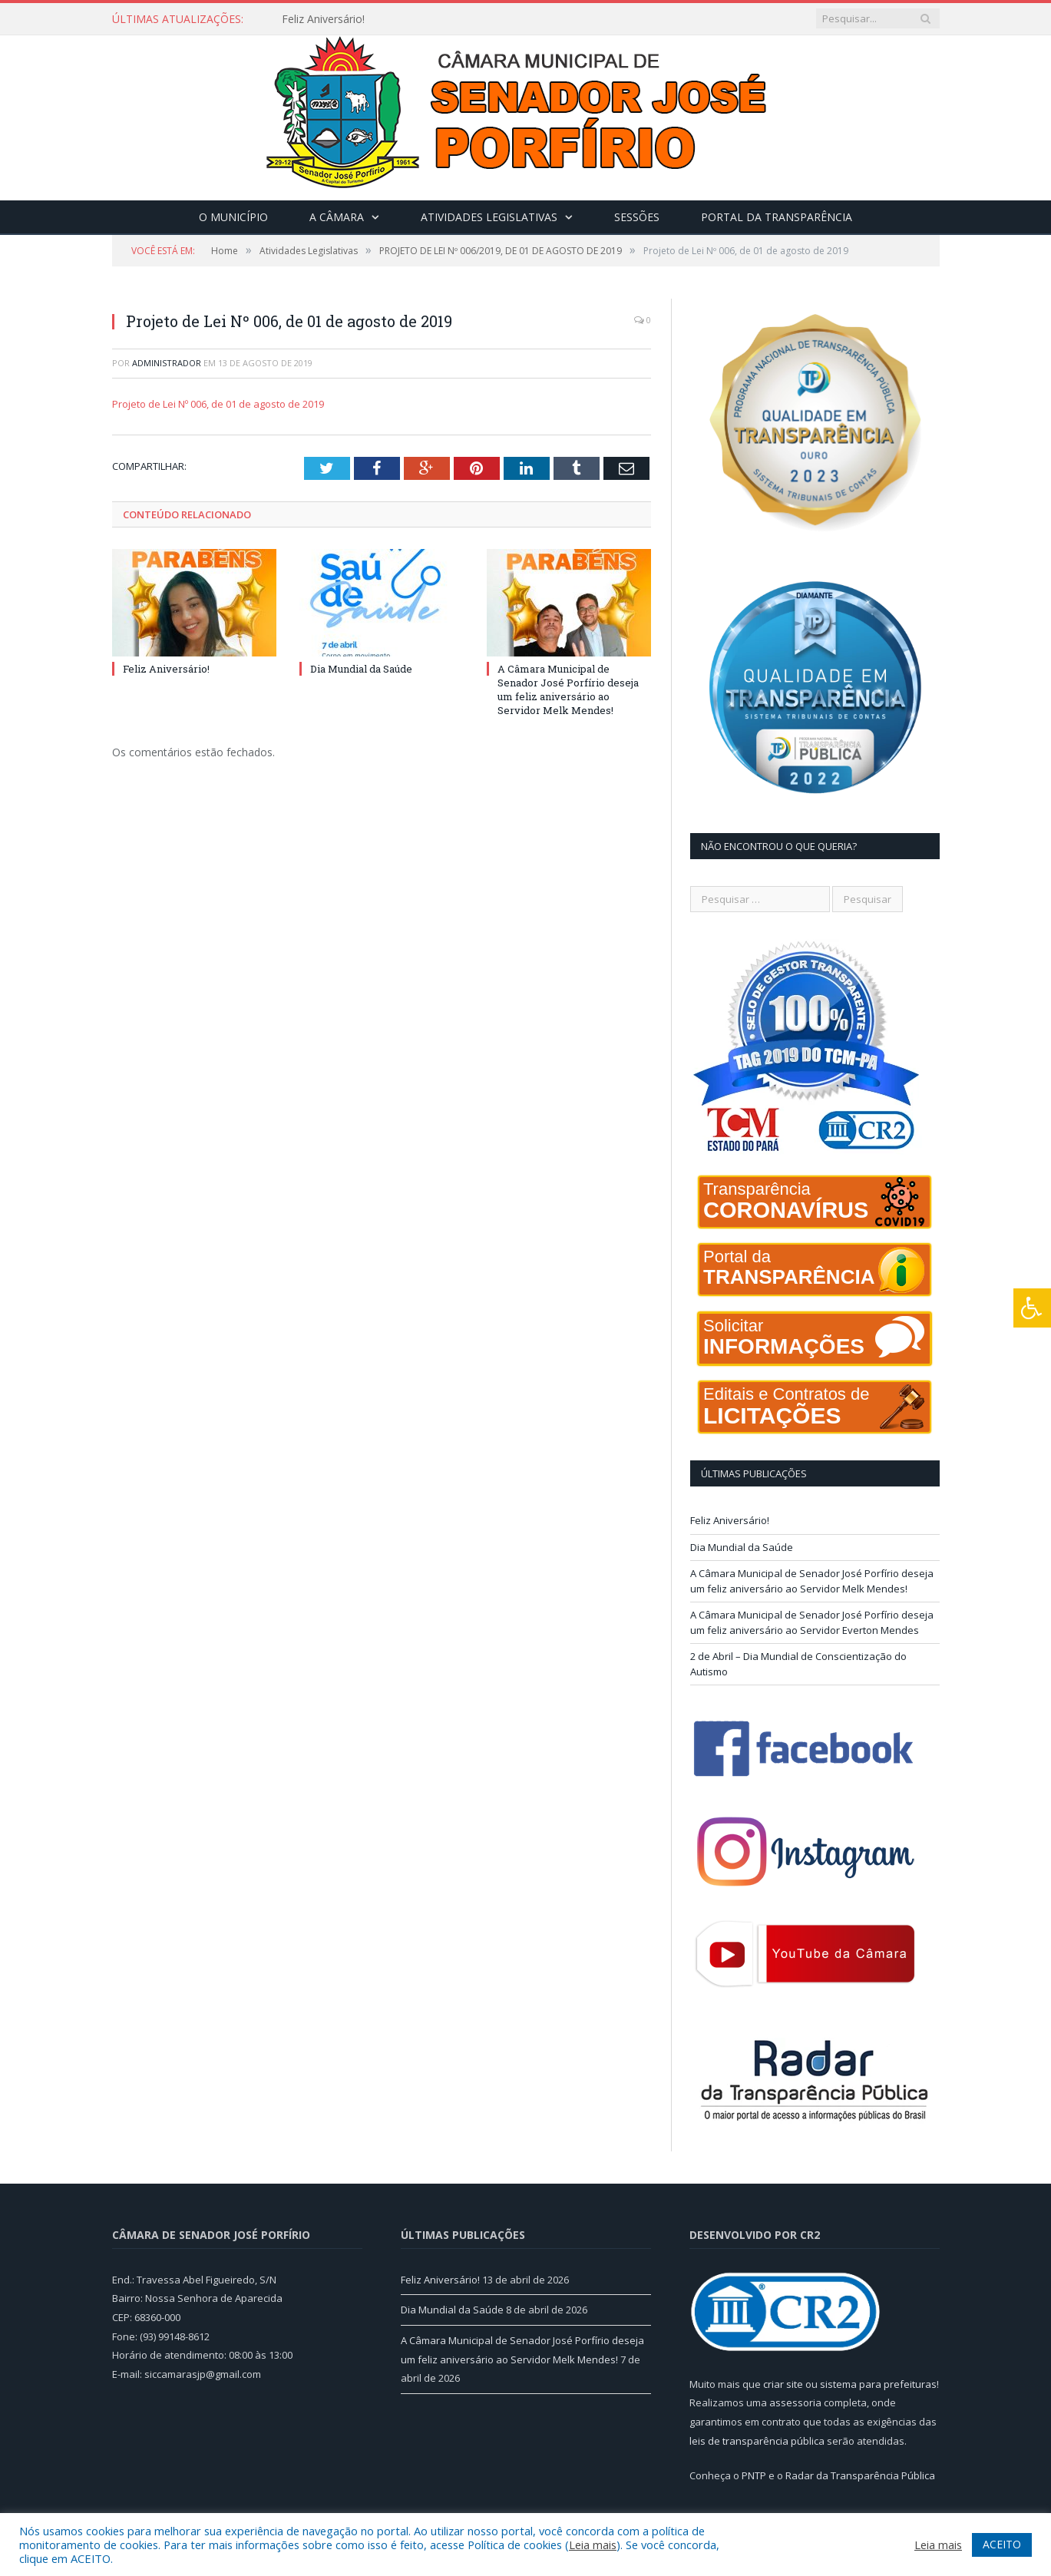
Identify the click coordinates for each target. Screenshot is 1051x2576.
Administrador (166, 363)
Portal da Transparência (776, 217)
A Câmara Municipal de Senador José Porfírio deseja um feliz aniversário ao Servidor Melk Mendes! (568, 690)
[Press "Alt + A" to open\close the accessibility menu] (1032, 1308)
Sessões (636, 217)
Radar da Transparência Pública (860, 2475)
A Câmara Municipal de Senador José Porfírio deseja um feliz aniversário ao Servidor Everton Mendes (812, 1622)
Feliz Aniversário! (323, 19)
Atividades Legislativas (489, 217)
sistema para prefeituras (878, 2384)
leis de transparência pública (757, 2441)
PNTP (754, 2475)
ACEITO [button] (1002, 2544)
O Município (233, 217)
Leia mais (592, 2544)
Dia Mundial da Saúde (361, 669)
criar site (783, 2384)
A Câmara (336, 217)
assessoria (795, 2402)
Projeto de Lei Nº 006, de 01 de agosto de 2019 (218, 404)
